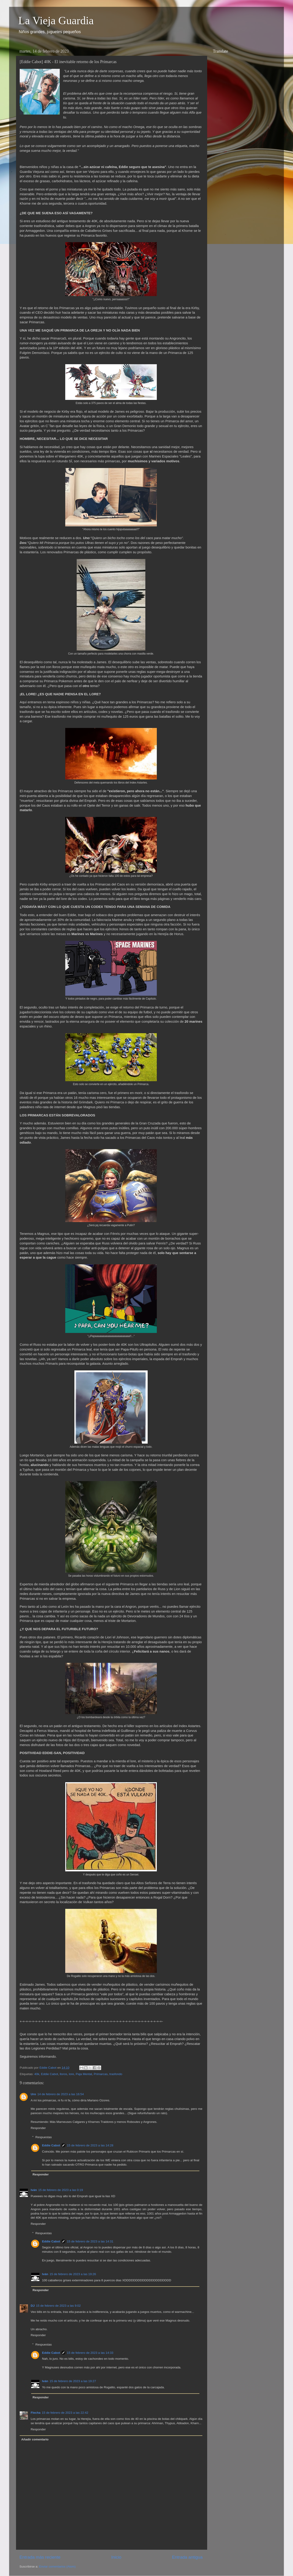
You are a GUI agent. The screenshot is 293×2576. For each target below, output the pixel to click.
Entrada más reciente (40, 2557)
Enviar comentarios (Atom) (57, 2566)
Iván (34, 2190)
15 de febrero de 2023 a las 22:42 (65, 2412)
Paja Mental (84, 2074)
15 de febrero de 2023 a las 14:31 (90, 2241)
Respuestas (43, 2137)
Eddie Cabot (49, 2074)
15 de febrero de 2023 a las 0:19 (60, 2190)
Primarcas (101, 2074)
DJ (33, 2305)
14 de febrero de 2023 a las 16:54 (60, 2094)
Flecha (36, 2412)
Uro (33, 2094)
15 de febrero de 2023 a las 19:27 (73, 2381)
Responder (38, 2128)
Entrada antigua (187, 2557)
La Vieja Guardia (56, 20)
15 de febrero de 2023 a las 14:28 (90, 2145)
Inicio (116, 2557)
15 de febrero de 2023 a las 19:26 (73, 2274)
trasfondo (115, 2074)
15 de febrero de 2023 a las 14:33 (90, 2352)
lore (71, 2074)
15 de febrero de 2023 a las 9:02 (58, 2305)
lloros (63, 2074)
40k (36, 2074)
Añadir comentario (35, 2439)
